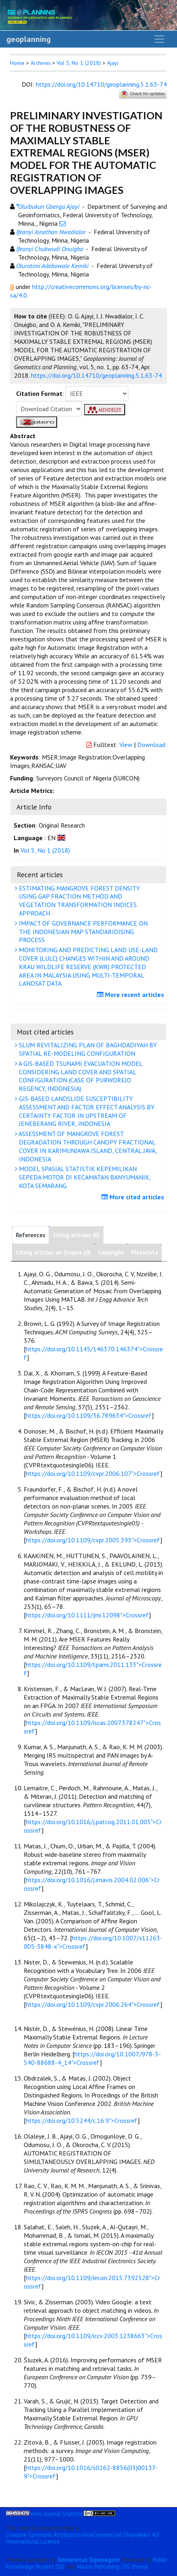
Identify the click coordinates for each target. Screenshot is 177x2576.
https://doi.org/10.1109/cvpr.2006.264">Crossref (93, 2004)
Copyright (111, 1252)
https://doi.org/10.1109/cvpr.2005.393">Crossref (93, 1540)
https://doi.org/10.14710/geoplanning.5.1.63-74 (101, 84)
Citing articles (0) (76, 1235)
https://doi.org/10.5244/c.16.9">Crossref (82, 2120)
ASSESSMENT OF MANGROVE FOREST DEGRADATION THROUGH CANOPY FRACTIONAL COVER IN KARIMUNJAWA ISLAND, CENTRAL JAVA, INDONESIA (87, 1146)
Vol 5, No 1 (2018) (79, 63)
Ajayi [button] (112, 63)
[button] (13, 287)
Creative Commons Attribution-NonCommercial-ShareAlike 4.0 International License (82, 2538)
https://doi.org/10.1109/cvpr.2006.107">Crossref (93, 1473)
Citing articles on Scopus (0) (53, 1252)
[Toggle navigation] (159, 39)
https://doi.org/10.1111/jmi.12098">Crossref (87, 1615)
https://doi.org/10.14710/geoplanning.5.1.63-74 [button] (96, 375)
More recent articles (131, 994)
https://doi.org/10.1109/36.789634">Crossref (89, 1415)
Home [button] (17, 63)
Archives (41, 63)
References (30, 1235)
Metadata (144, 1252)
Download (151, 745)
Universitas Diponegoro (88, 2560)
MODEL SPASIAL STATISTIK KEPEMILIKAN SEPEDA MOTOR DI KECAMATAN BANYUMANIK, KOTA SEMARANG (84, 1177)
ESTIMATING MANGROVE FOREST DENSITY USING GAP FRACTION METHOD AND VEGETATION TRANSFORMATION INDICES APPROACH (78, 900)
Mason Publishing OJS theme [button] (112, 2566)
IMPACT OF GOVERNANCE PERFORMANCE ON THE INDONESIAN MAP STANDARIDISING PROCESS (82, 931)
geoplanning (28, 39)
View (125, 745)
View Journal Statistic (56, 2513)
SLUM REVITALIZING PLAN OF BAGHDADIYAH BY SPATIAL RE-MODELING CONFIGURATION (87, 1049)
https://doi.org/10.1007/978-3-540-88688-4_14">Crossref (92, 2058)
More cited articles (133, 1197)
